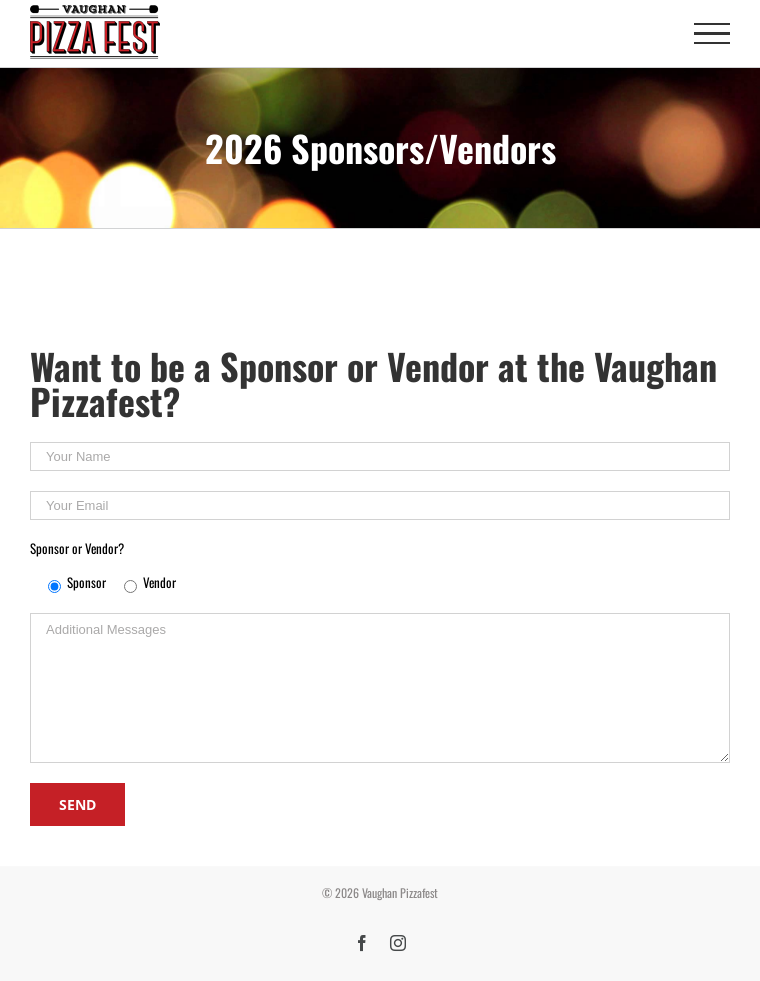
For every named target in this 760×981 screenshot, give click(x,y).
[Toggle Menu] (712, 34)
